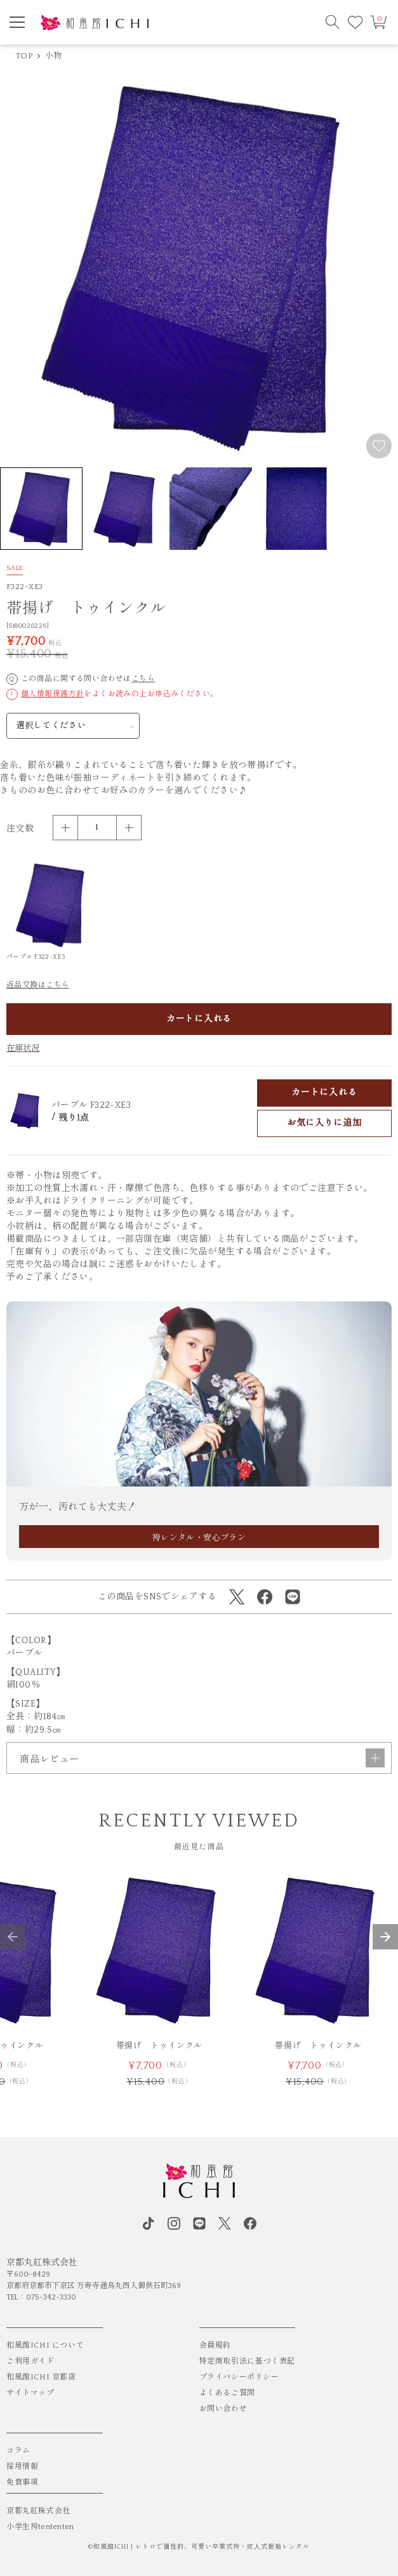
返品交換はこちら (37, 985)
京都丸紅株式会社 (38, 2511)
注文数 (20, 829)
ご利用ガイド (30, 2361)
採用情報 (22, 2466)
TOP (24, 55)
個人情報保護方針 (52, 694)
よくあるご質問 (227, 2393)
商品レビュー (202, 1757)
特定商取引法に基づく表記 (247, 2361)
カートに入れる (199, 1019)
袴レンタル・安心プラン (199, 1537)
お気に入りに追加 (324, 1123)
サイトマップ (30, 2393)
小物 (53, 55)
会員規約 (215, 2345)
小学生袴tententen (40, 2527)
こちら (143, 679)
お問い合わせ (223, 2409)
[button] (12, 1936)
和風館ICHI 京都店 (41, 2377)
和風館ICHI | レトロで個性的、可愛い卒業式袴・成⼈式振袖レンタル (201, 2547)
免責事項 (22, 2482)
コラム (18, 2451)
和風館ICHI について (45, 2345)
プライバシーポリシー (239, 2377)
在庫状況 (22, 1048)
